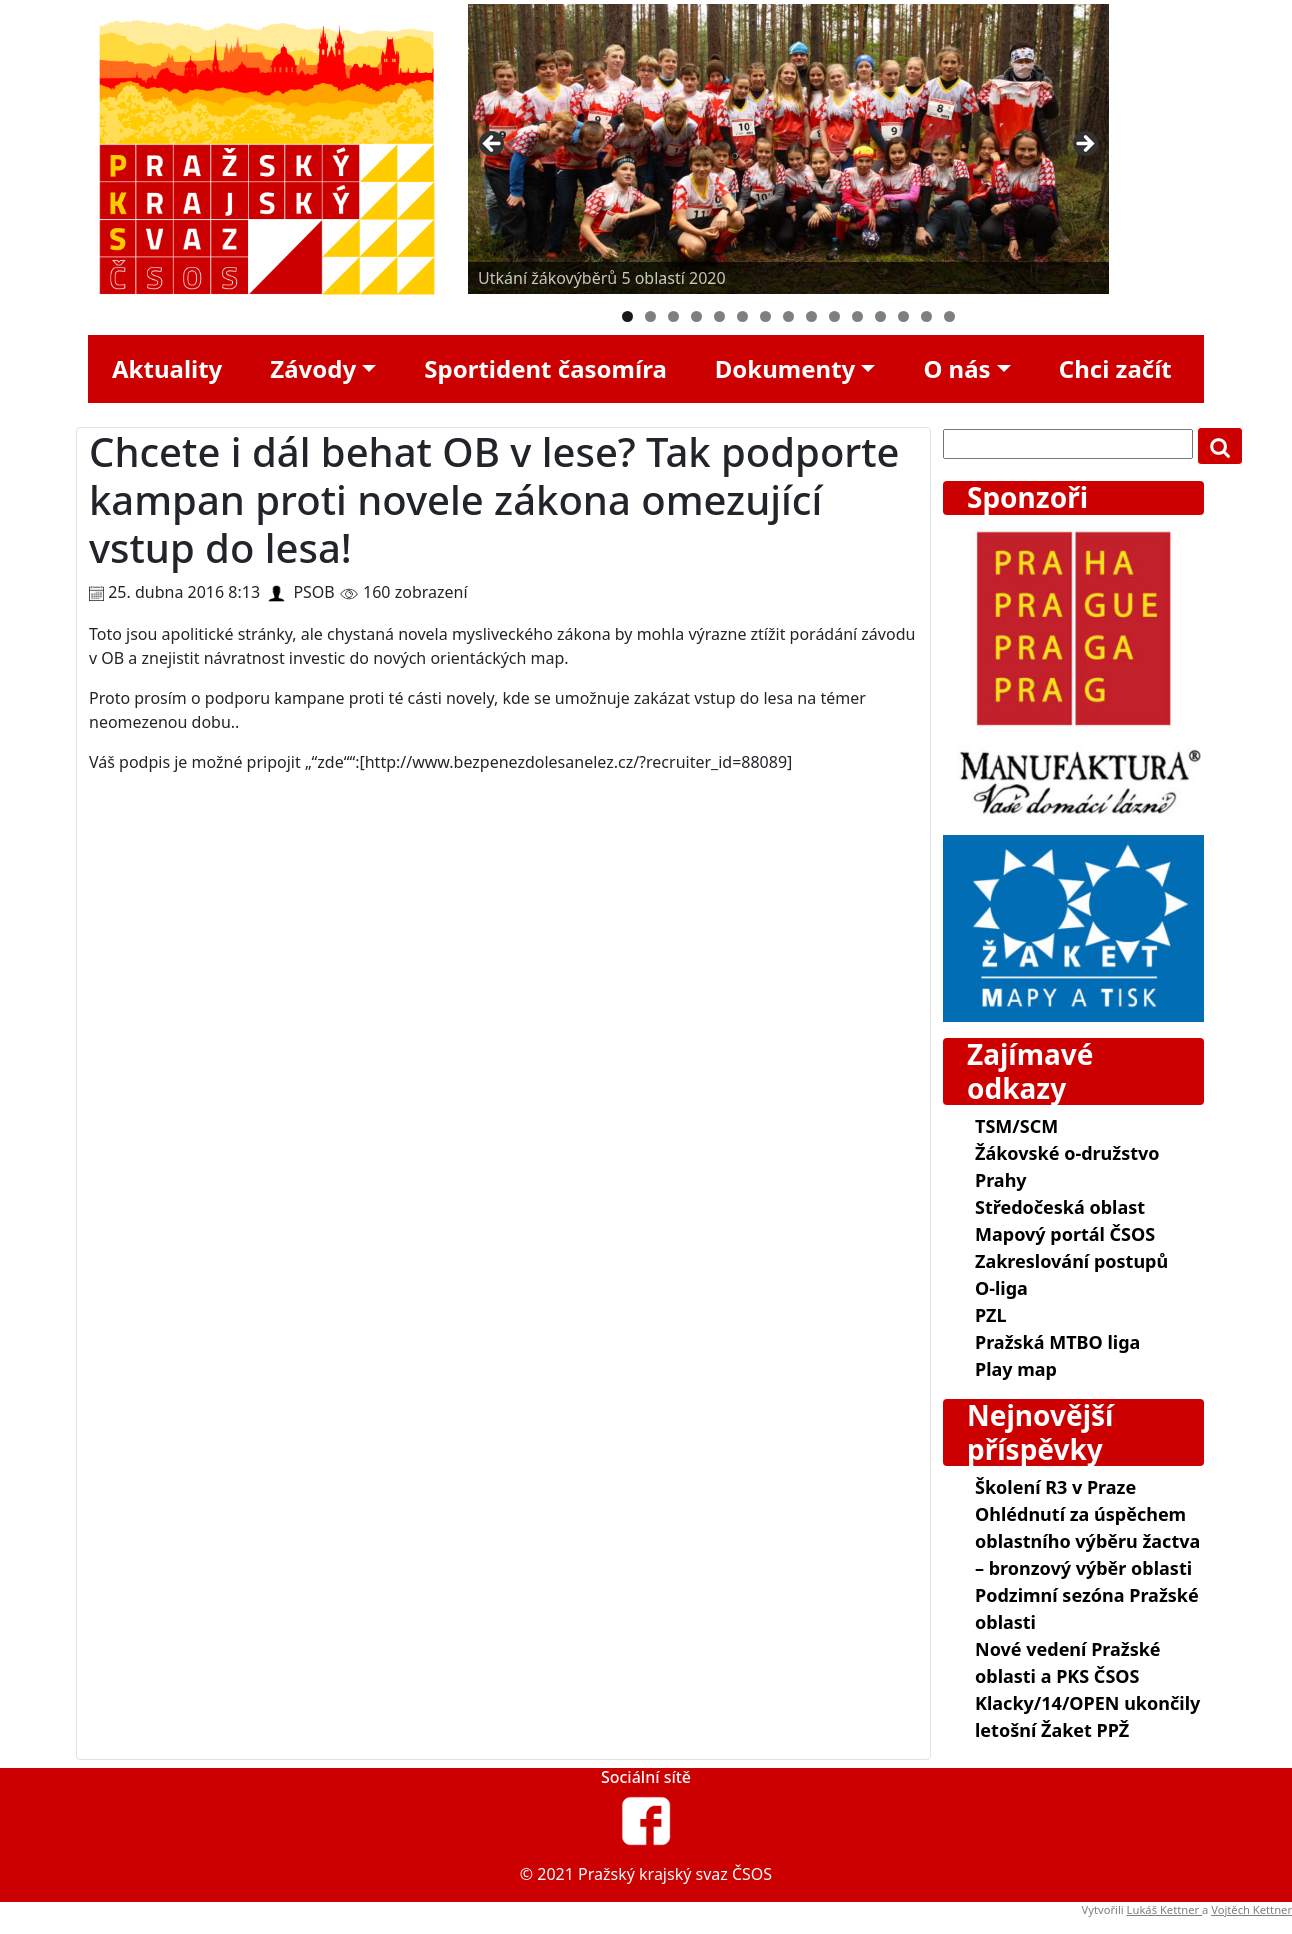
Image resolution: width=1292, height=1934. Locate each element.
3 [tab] (673, 316)
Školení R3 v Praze (1055, 1487)
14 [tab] (926, 316)
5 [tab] (719, 316)
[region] (788, 149)
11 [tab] (857, 316)
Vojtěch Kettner (1251, 1909)
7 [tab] (765, 316)
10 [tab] (834, 316)
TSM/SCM (1016, 1126)
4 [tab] (696, 316)
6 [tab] (742, 316)
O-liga (1001, 1288)
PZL (990, 1315)
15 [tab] (949, 316)
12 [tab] (880, 316)
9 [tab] (811, 316)
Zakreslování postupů (1071, 1261)
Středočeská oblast (1060, 1207)
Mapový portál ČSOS (1065, 1234)
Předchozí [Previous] (493, 145)
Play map (1016, 1369)
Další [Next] (1084, 145)
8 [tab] (788, 316)
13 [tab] (903, 316)
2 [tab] (650, 316)
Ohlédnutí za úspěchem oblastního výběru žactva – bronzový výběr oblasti (1087, 1541)
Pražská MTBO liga (1057, 1342)
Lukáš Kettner (1164, 1909)
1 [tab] (627, 316)
